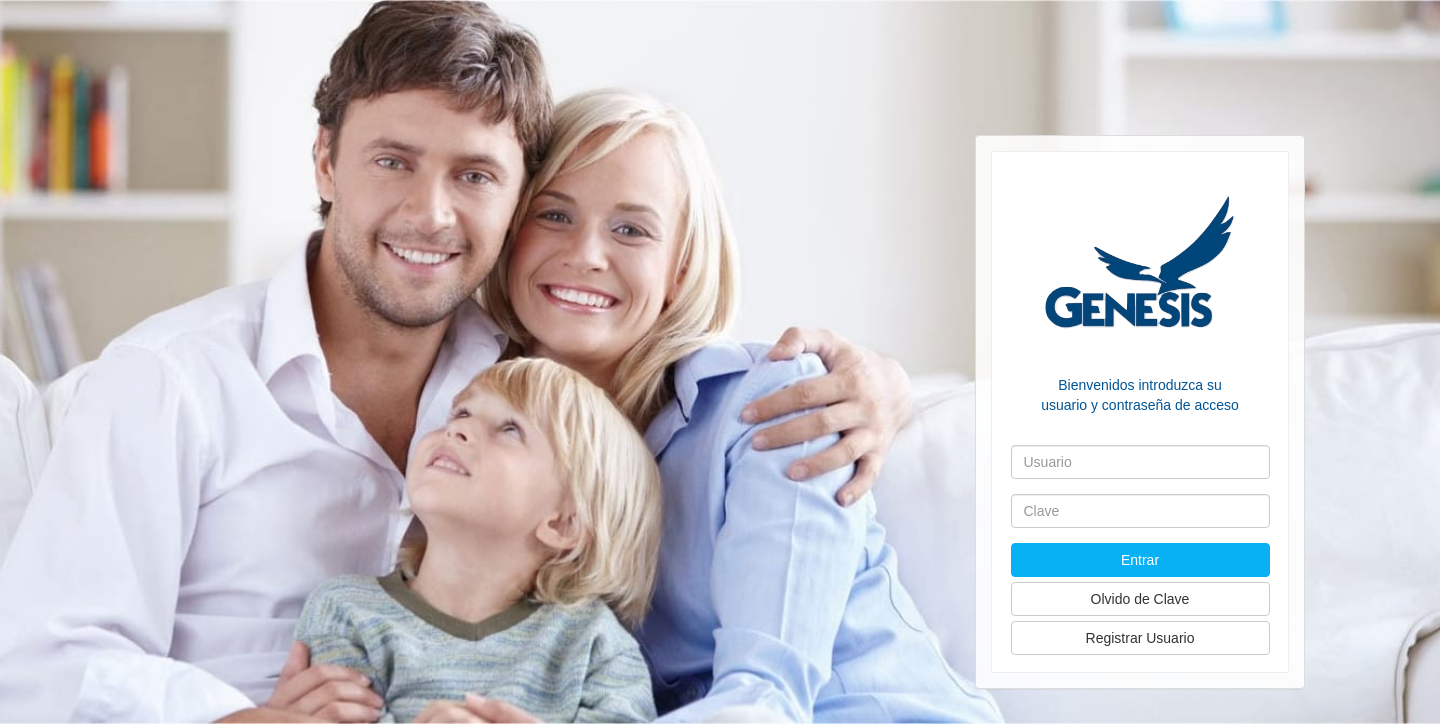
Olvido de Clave (1140, 599)
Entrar (1140, 560)
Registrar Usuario (1140, 638)
